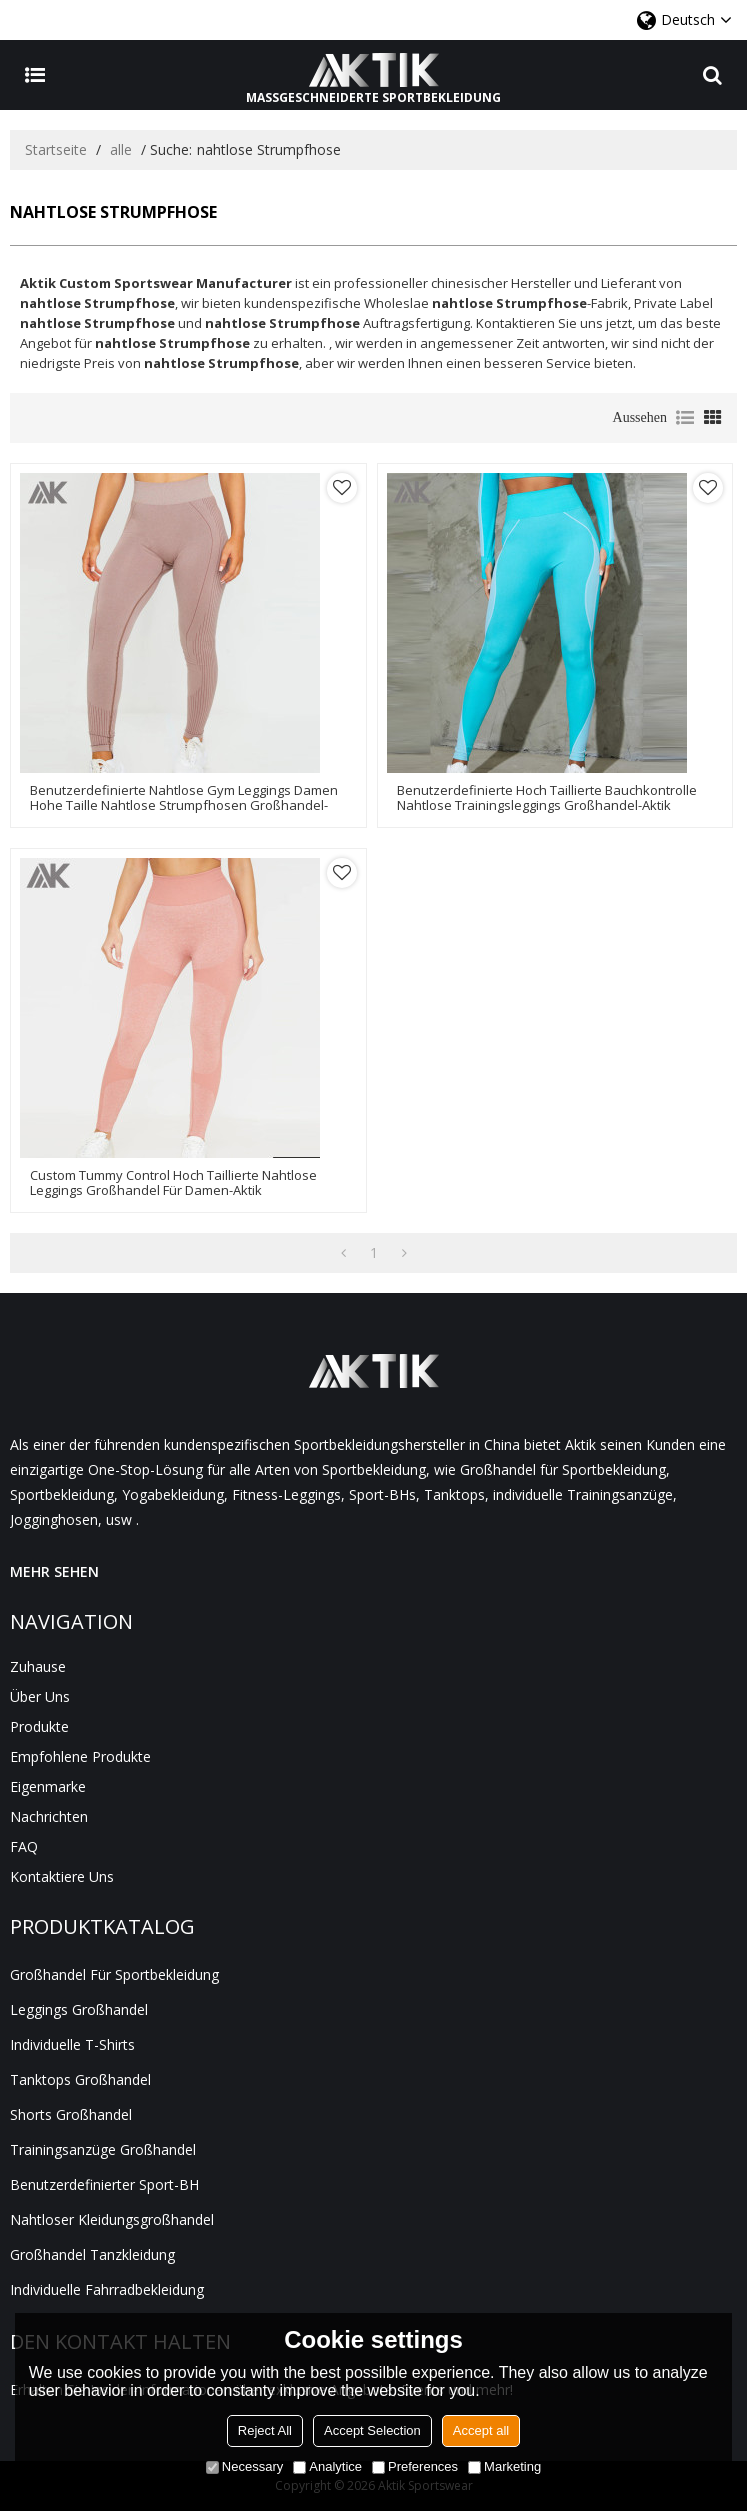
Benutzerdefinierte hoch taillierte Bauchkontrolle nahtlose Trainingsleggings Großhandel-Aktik (547, 798)
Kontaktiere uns (62, 1876)
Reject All (265, 2430)
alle (121, 149)
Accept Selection (372, 2430)
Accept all (481, 2430)
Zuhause (38, 1666)
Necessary (244, 2466)
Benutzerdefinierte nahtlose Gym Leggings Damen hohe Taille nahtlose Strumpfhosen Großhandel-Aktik (184, 805)
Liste (685, 418)
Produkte (39, 1726)
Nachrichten (49, 1816)
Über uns (40, 1696)
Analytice (327, 2466)
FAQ (24, 1846)
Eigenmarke (48, 1786)
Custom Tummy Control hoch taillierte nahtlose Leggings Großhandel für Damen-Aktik (173, 1183)
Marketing (504, 2466)
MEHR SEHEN (54, 1571)
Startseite (56, 149)
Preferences (415, 2466)
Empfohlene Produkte (80, 1756)
